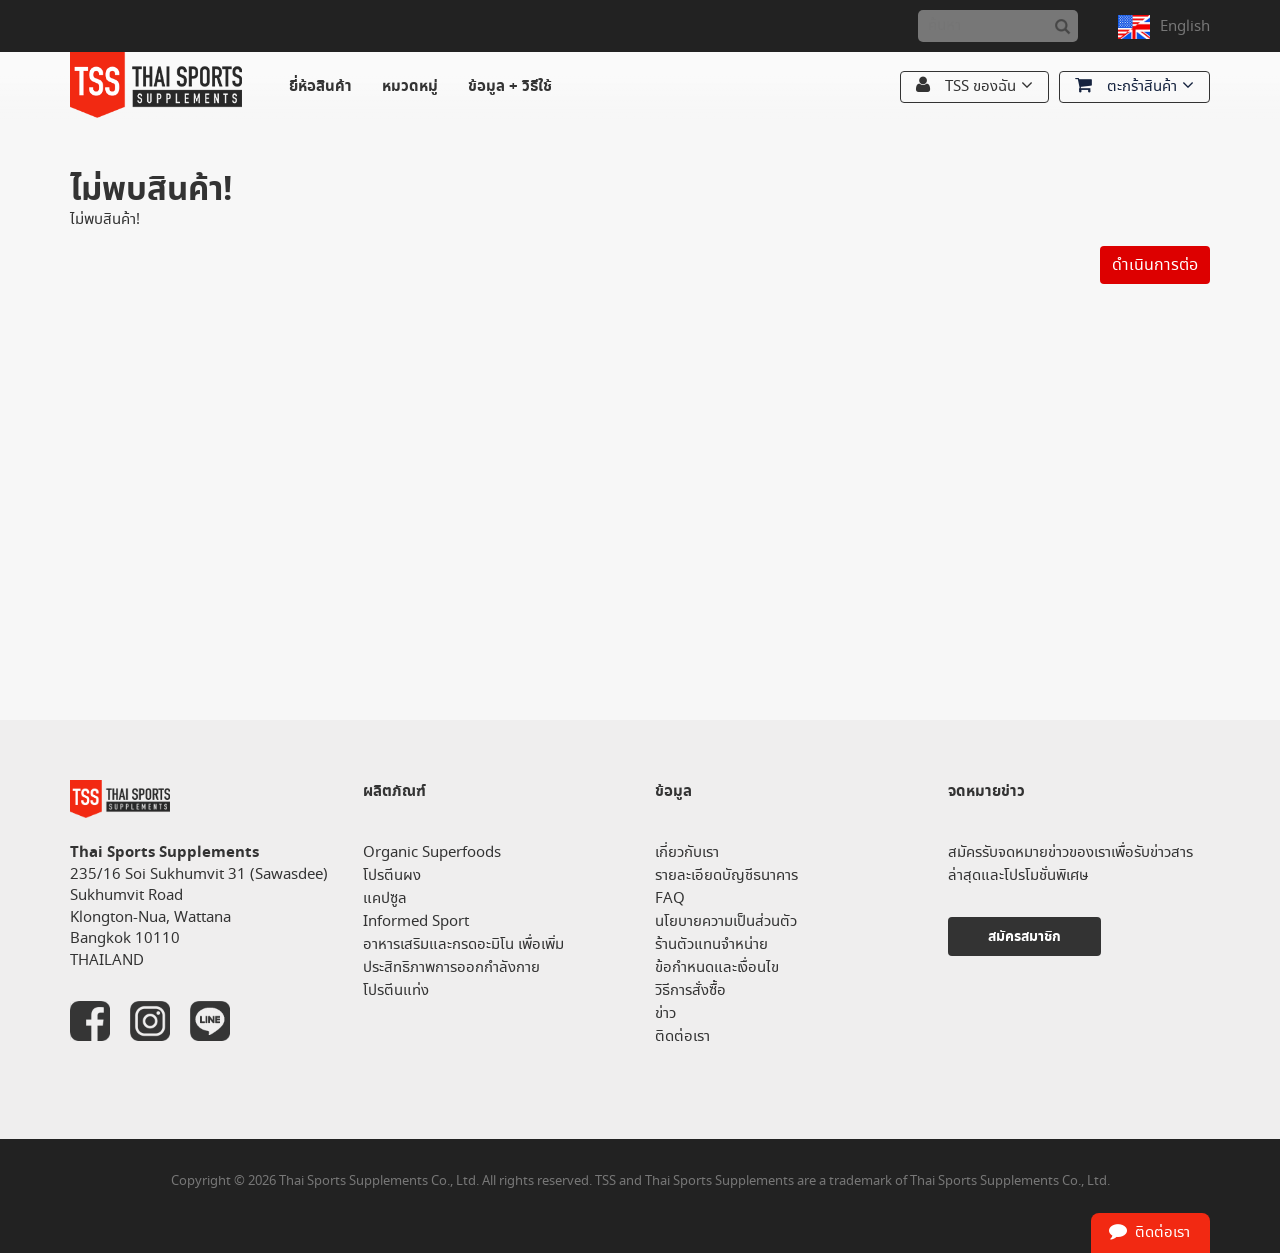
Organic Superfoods (432, 852)
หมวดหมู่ (410, 86)
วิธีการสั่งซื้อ (690, 990)
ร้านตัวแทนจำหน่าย (711, 944)
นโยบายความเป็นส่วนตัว (726, 921)
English (1185, 26)
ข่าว (665, 1013)
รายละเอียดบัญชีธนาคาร (726, 875)
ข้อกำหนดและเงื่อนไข (717, 967)
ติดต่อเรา (682, 1036)
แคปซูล (385, 898)
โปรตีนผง (392, 875)
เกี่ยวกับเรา (687, 852)
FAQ (670, 898)
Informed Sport (416, 921)
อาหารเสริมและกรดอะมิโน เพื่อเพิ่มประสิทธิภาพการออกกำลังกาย (463, 956)
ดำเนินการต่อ (1155, 265)
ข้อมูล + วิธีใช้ (510, 86)
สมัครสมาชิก (1024, 936)
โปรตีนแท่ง (396, 990)
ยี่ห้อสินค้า (320, 86)
